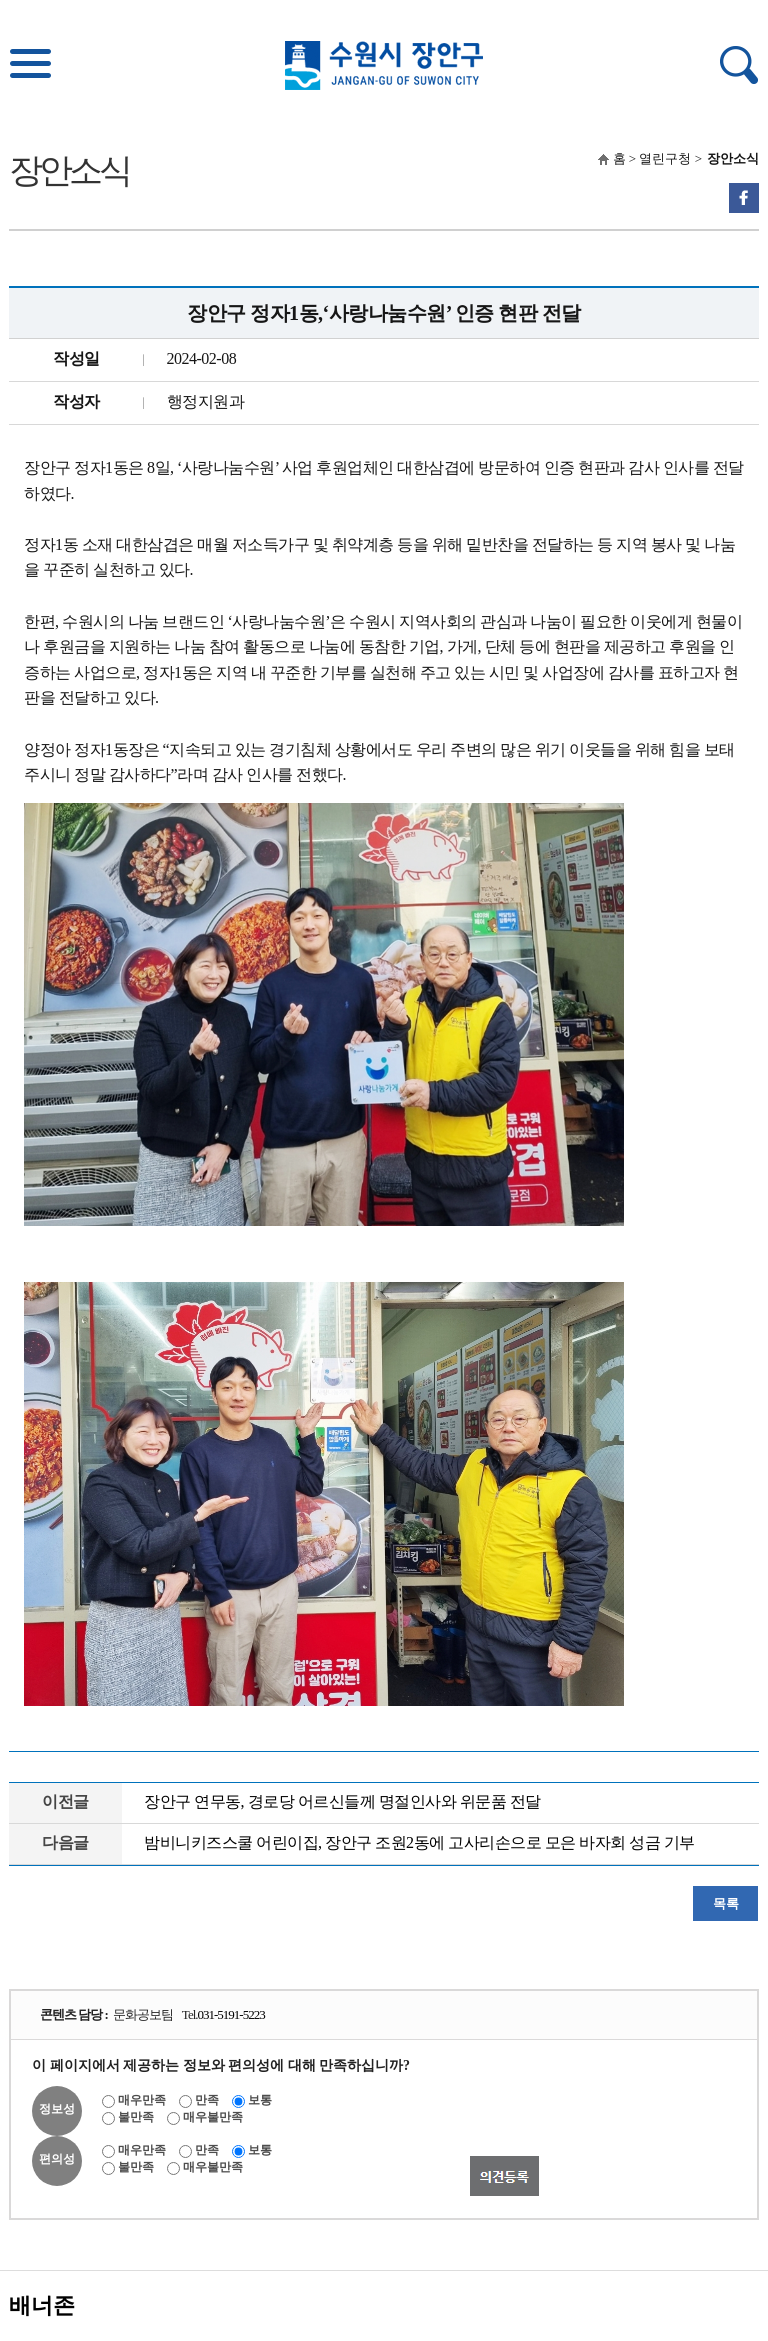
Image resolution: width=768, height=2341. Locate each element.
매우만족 (142, 2100)
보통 (260, 2100)
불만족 (136, 2117)
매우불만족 (213, 2117)
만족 (207, 2100)
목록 (725, 1903)
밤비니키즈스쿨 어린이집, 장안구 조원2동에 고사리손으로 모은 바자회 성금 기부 (419, 1842)
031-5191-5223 (231, 2014)
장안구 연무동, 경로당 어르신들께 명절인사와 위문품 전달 (342, 1801)
